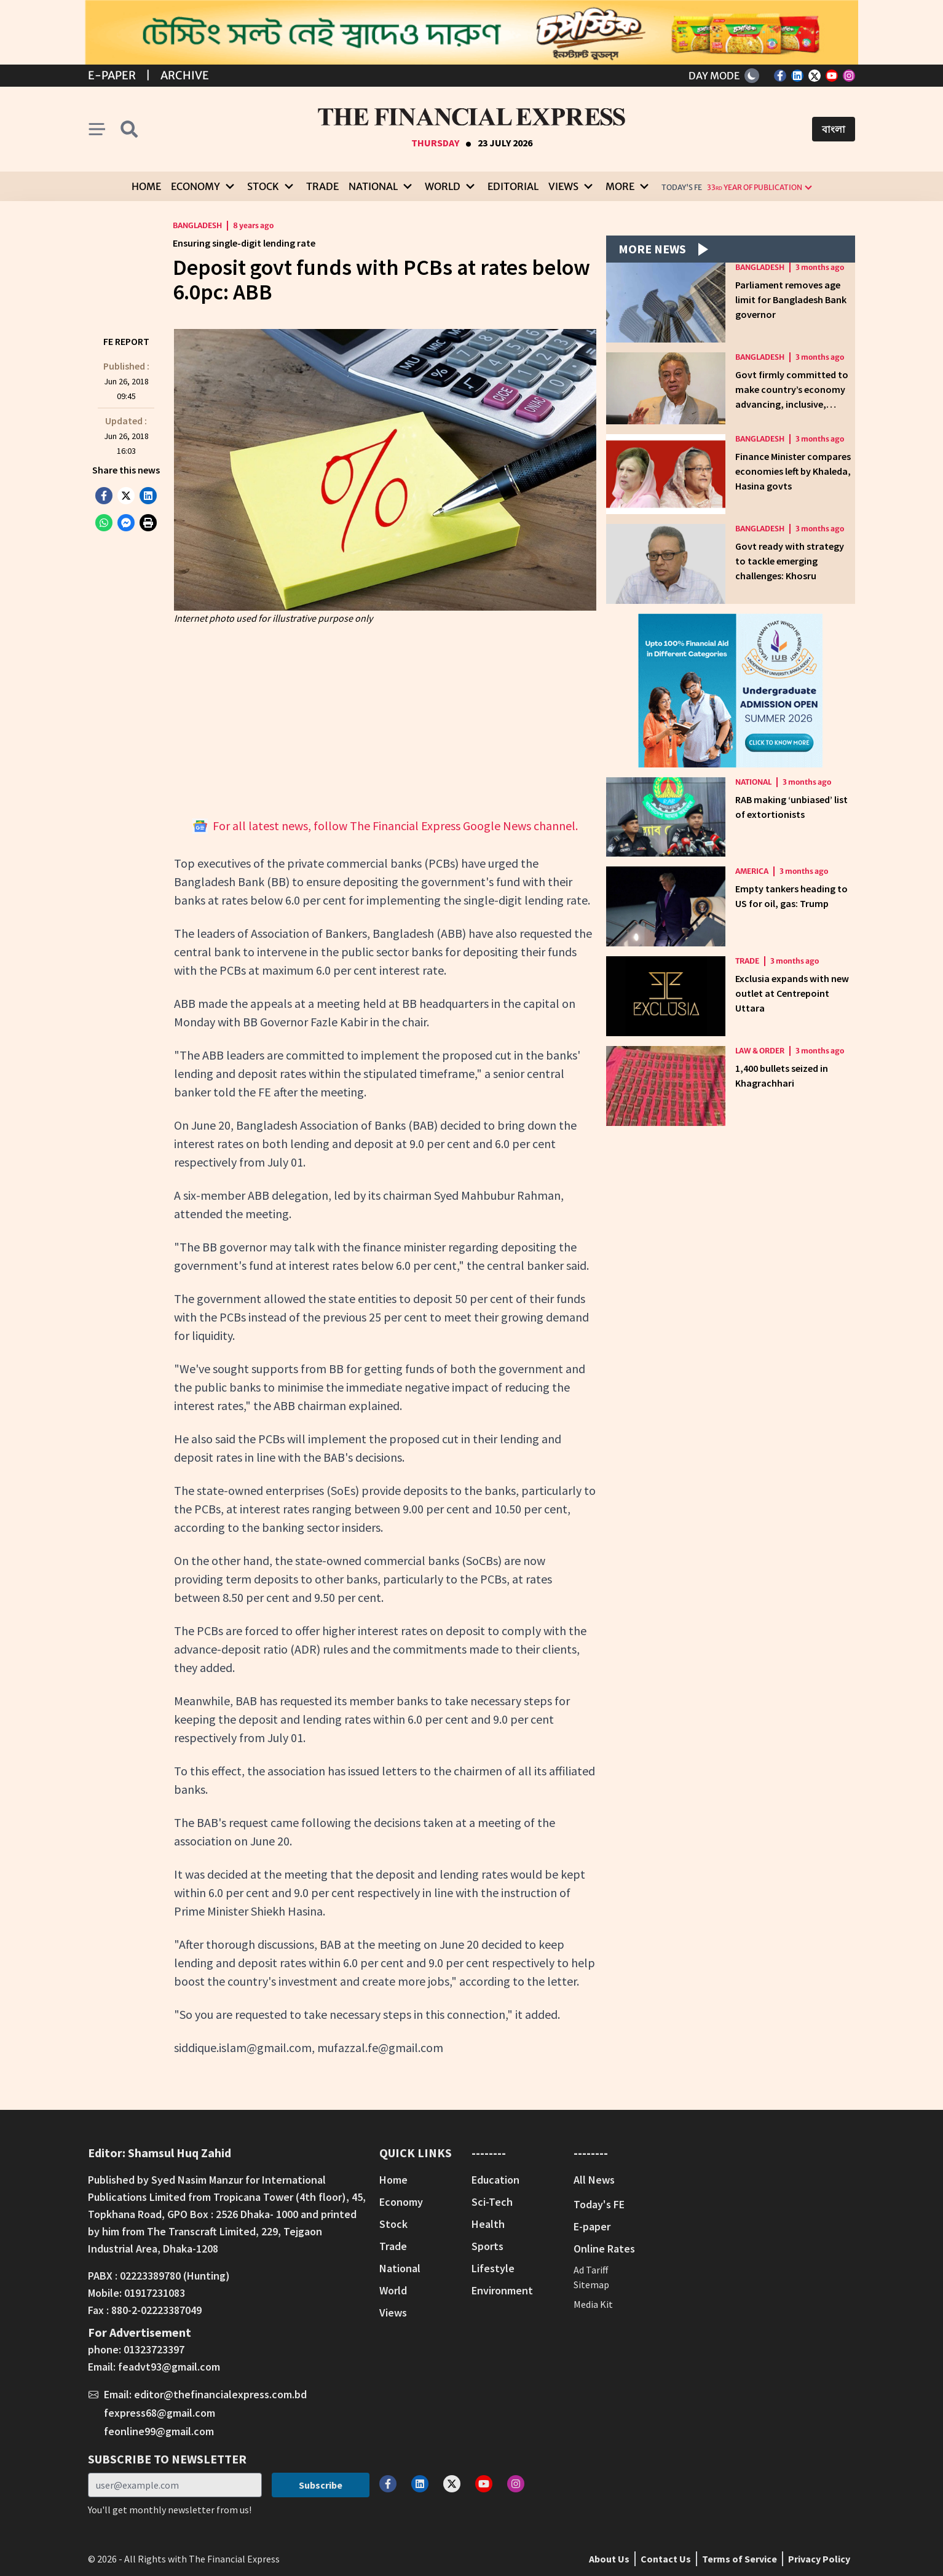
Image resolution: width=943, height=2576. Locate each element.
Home (146, 186)
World (393, 2290)
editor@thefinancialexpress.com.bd (220, 2394)
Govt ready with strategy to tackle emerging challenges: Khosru (789, 561)
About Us (609, 2559)
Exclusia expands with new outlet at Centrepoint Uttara (792, 993)
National (753, 782)
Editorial (513, 186)
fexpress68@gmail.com (159, 2413)
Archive (184, 75)
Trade (322, 186)
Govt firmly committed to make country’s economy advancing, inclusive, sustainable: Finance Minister (791, 404)
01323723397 (154, 2349)
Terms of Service (739, 2559)
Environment (502, 2290)
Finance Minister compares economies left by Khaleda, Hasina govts (793, 471)
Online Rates (604, 2248)
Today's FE (681, 187)
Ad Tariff (591, 2270)
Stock (393, 2224)
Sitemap (591, 2284)
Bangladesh (197, 225)
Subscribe (320, 2485)
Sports (487, 2246)
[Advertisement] (385, 721)
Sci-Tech (492, 2202)
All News (594, 2180)
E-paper (592, 2226)
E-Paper (112, 75)
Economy (401, 2202)
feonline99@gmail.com (159, 2431)
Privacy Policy (819, 2559)
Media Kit (593, 2304)
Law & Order (759, 1050)
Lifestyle (493, 2268)
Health (488, 2224)
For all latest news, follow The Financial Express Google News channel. (385, 825)
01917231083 (154, 2293)
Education (495, 2180)
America (751, 871)
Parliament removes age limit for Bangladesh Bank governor (790, 299)
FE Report (126, 341)
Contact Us (666, 2559)
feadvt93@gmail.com (169, 2367)
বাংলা (833, 129)
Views (393, 2312)
